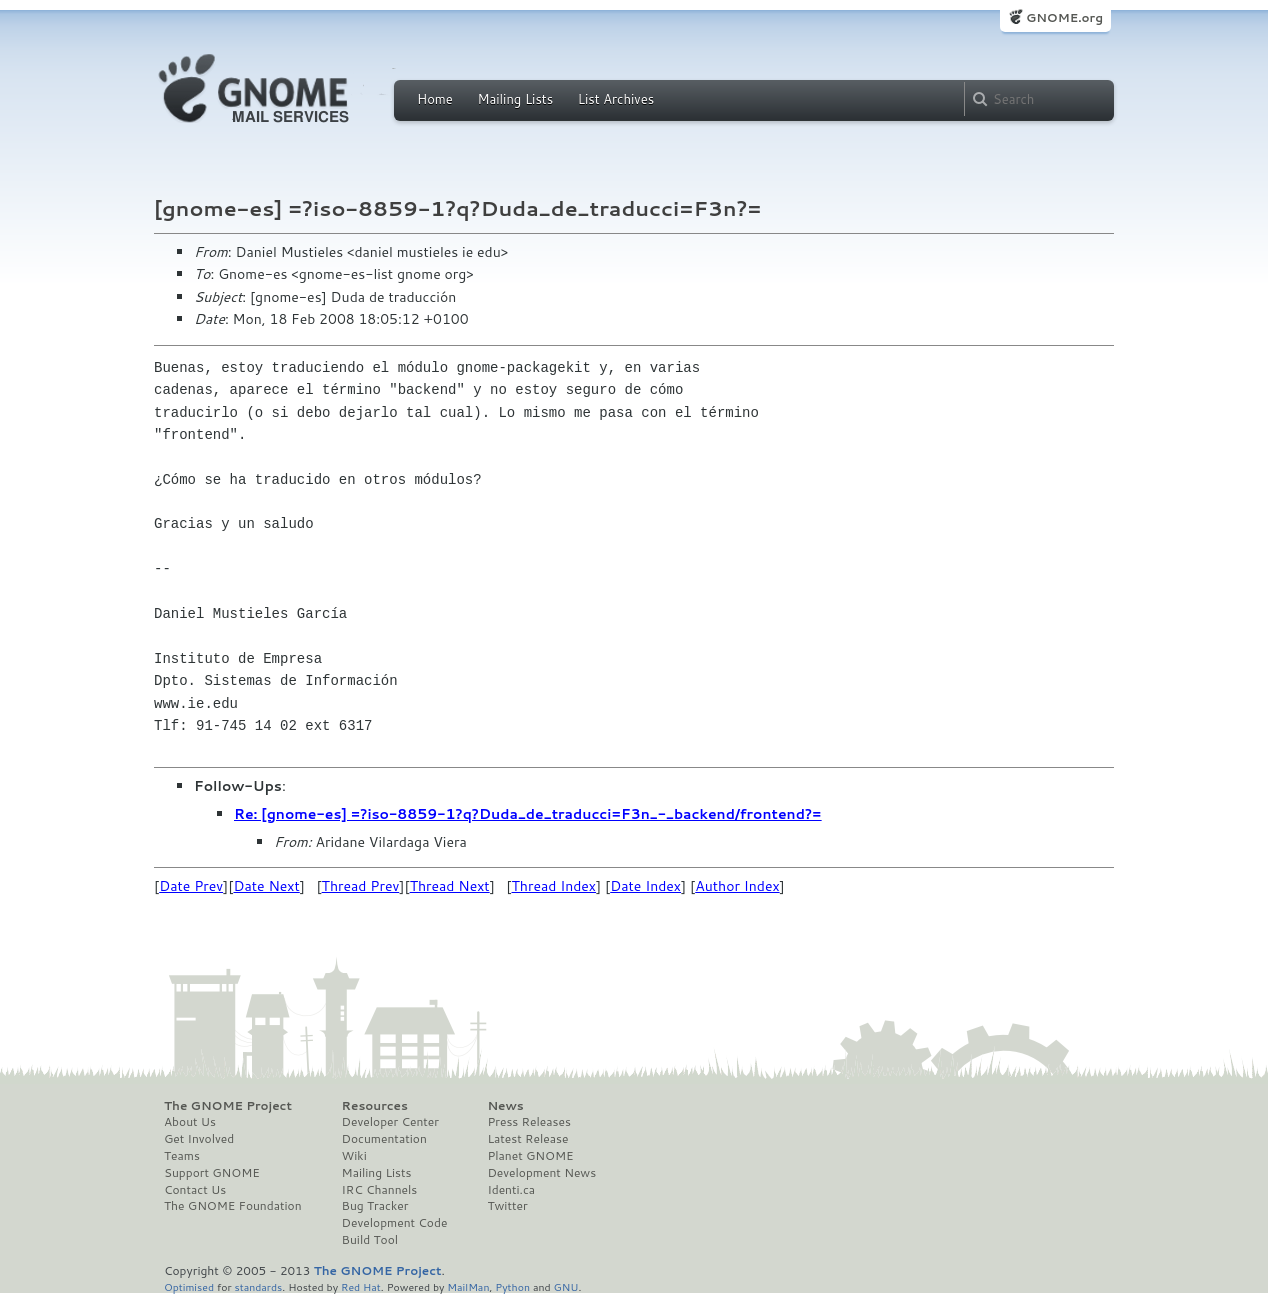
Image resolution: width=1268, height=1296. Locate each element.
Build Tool (370, 1240)
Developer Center (390, 1122)
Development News (541, 1173)
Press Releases (528, 1122)
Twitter (507, 1206)
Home (435, 99)
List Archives (616, 99)
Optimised (189, 1286)
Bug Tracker (375, 1206)
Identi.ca (511, 1190)
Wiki (354, 1156)
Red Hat (361, 1286)
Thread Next (450, 886)
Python (512, 1286)
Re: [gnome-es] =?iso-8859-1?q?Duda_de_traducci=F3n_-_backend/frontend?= (528, 814)
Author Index (737, 886)
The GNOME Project (228, 1106)
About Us (190, 1122)
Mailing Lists (515, 99)
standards (258, 1286)
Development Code (395, 1223)
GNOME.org (1064, 17)
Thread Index (554, 886)
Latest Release (527, 1139)
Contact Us (195, 1190)
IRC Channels (380, 1190)
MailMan (468, 1286)
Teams (182, 1156)
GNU (566, 1286)
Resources (375, 1106)
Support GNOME (212, 1173)
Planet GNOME (530, 1156)
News (505, 1106)
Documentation (384, 1139)
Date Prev (191, 886)
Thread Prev (361, 886)
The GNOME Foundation (233, 1206)
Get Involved (199, 1139)
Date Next (266, 886)
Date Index (645, 886)
